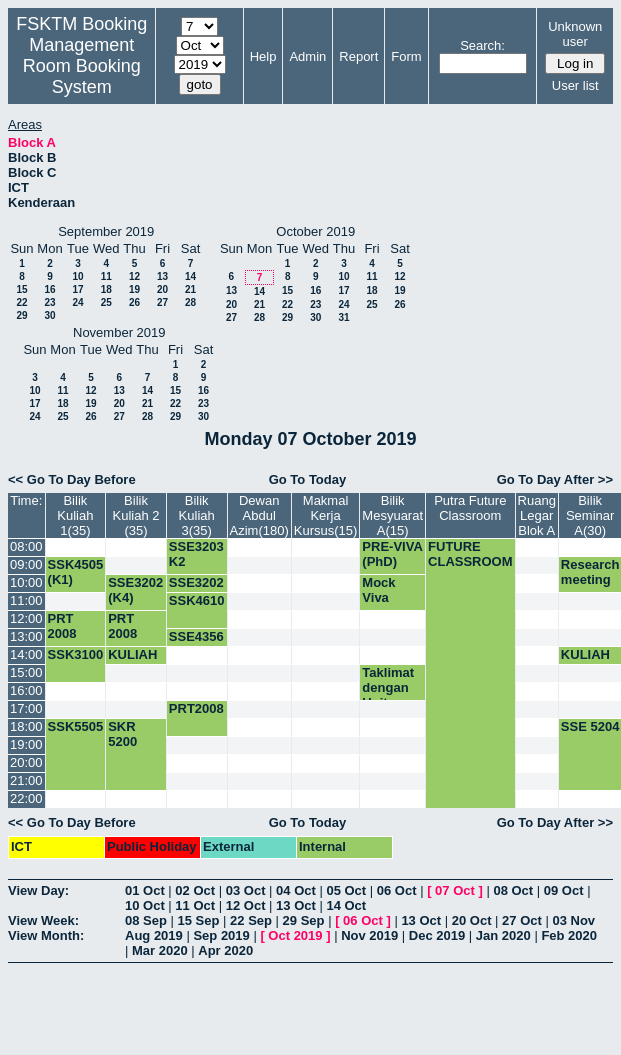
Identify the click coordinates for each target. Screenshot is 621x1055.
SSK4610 (197, 600)
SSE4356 (196, 636)
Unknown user (575, 34)
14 (190, 276)
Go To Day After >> (555, 479)
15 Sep (199, 920)
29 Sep (304, 920)
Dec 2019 (437, 935)
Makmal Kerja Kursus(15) (326, 515)
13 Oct (296, 905)
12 (134, 276)
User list (575, 85)
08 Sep (146, 920)
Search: (482, 45)
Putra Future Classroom (470, 508)
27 (162, 302)
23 (49, 302)
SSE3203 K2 (196, 554)
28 (190, 302)
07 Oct (455, 890)
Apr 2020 (225, 950)
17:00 (26, 708)
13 (162, 276)
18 (106, 289)
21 (190, 289)
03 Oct (246, 890)
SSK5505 (76, 726)
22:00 (26, 798)
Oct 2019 (295, 935)
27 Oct (522, 920)
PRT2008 (196, 708)
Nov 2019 (369, 935)
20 (162, 289)
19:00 (26, 744)
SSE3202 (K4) (135, 590)
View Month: (46, 935)
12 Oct (246, 905)
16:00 (26, 690)
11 (106, 276)
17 (77, 289)
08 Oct (513, 890)
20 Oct (472, 920)
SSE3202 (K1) (196, 590)
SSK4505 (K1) (76, 572)
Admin (307, 56)
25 (106, 302)
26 (134, 302)
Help (263, 56)
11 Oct (195, 905)
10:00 (26, 582)
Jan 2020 (503, 935)
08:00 (26, 546)
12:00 (26, 618)
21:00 (26, 780)
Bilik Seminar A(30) (590, 515)
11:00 (26, 600)
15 (21, 289)
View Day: (38, 890)
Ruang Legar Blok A (537, 515)
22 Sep (251, 920)
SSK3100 (76, 654)
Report (358, 56)
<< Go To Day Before (72, 479)
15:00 (26, 672)
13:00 (26, 636)
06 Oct (397, 890)
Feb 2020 (569, 935)
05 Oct (346, 890)
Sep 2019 (221, 935)
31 (343, 317)
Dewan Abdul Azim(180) (259, 515)
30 (49, 315)
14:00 (26, 654)
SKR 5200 (122, 734)
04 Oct (296, 890)
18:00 (26, 726)
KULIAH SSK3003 (136, 662)
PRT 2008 (62, 626)
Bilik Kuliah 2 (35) (136, 515)
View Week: (43, 920)
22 (21, 302)
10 (77, 276)
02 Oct (195, 890)
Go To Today (308, 479)
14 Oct (346, 905)
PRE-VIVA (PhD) (392, 554)
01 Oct (145, 890)
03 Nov (573, 920)
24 (77, 302)
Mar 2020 (160, 950)
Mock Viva (378, 590)
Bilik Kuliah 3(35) (197, 515)
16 (49, 289)
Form (406, 56)
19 (134, 289)
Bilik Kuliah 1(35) (75, 515)
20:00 (26, 762)
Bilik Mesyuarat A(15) (392, 515)
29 (21, 315)
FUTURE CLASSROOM (470, 554)
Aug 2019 (154, 935)
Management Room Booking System (82, 66)
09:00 (26, 564)
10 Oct (145, 905)
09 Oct (564, 890)
